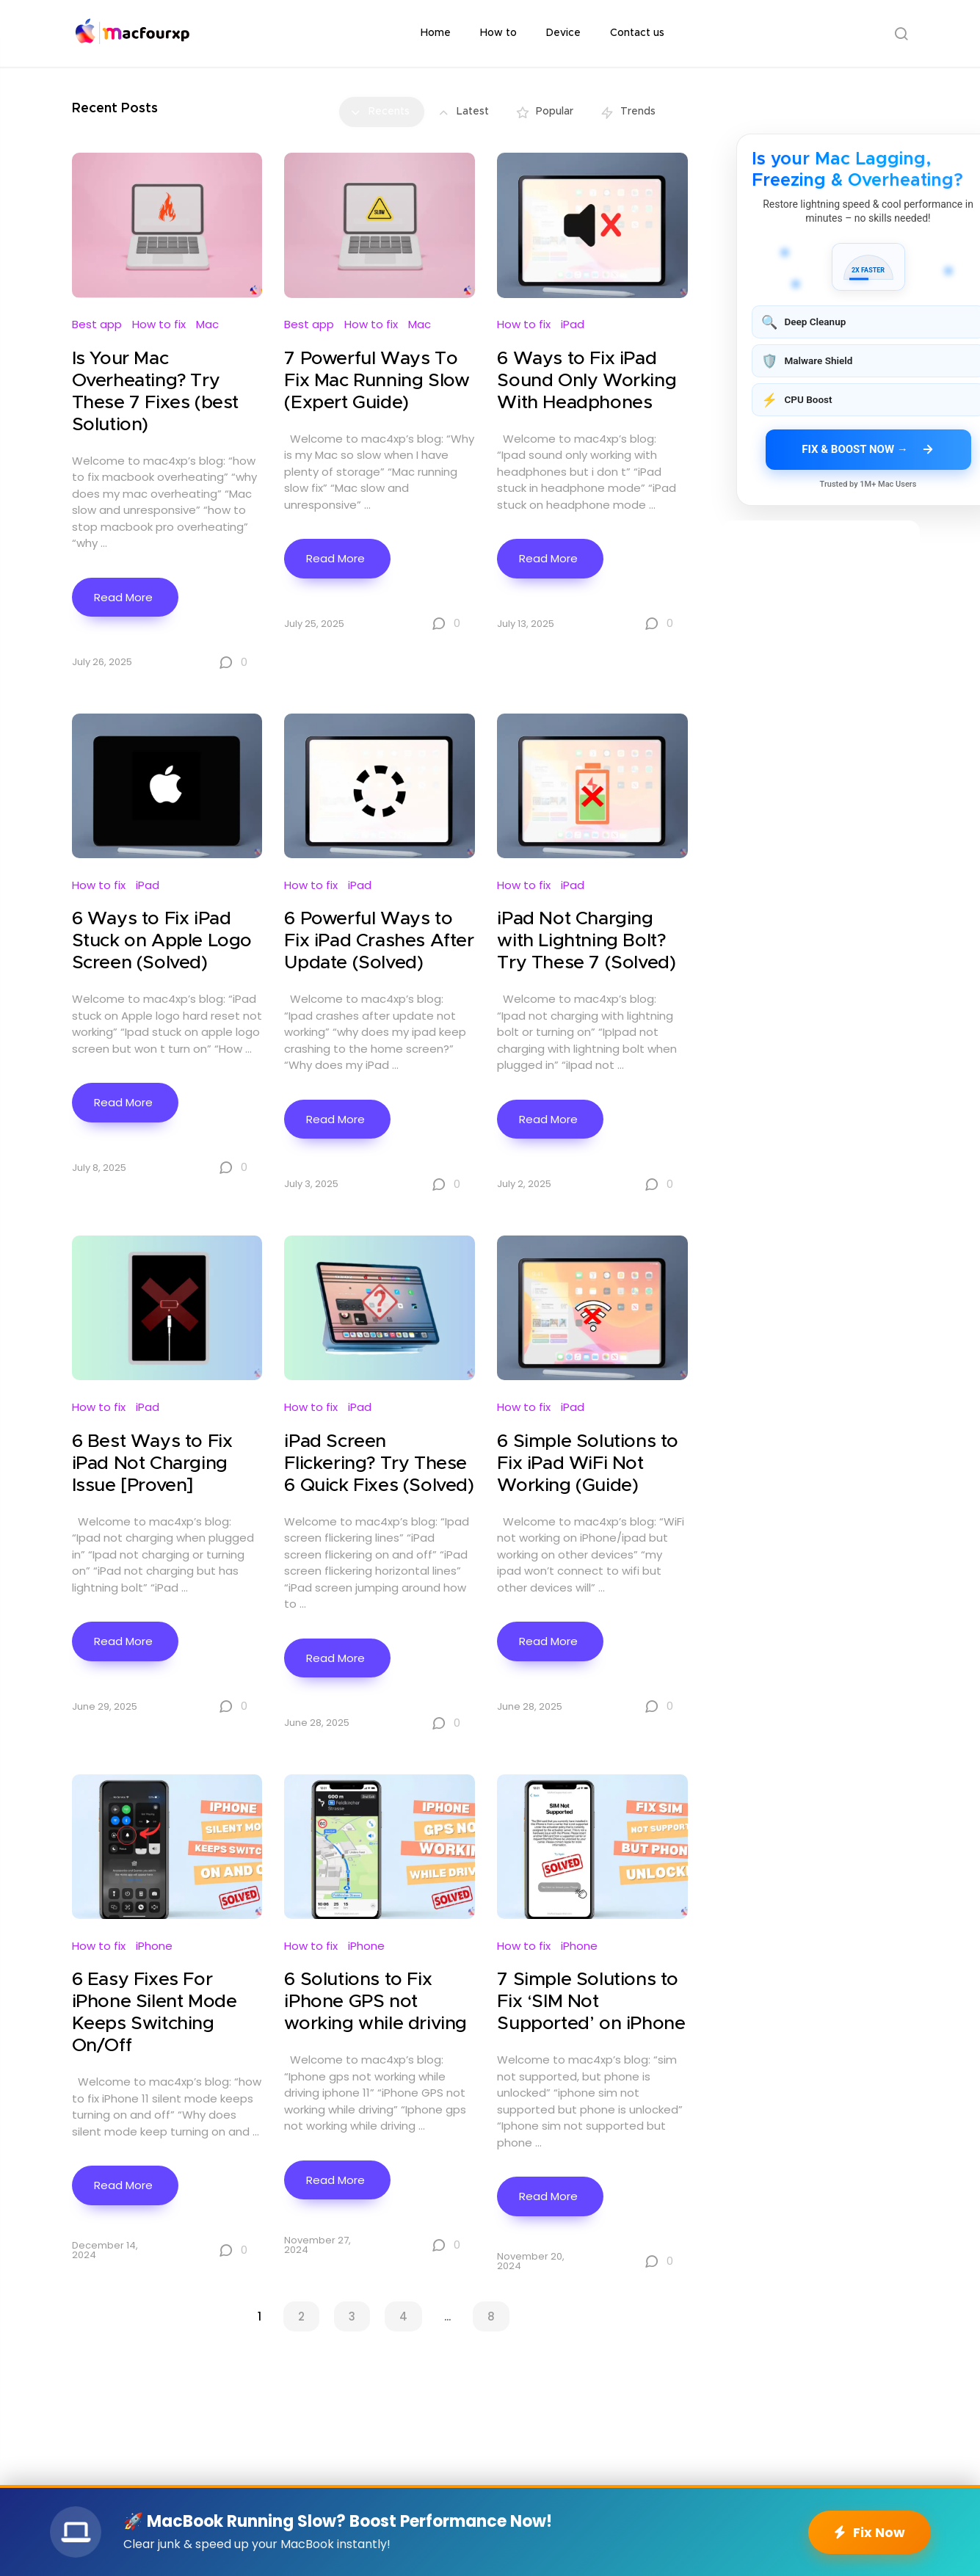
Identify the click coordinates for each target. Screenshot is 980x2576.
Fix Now (869, 2532)
